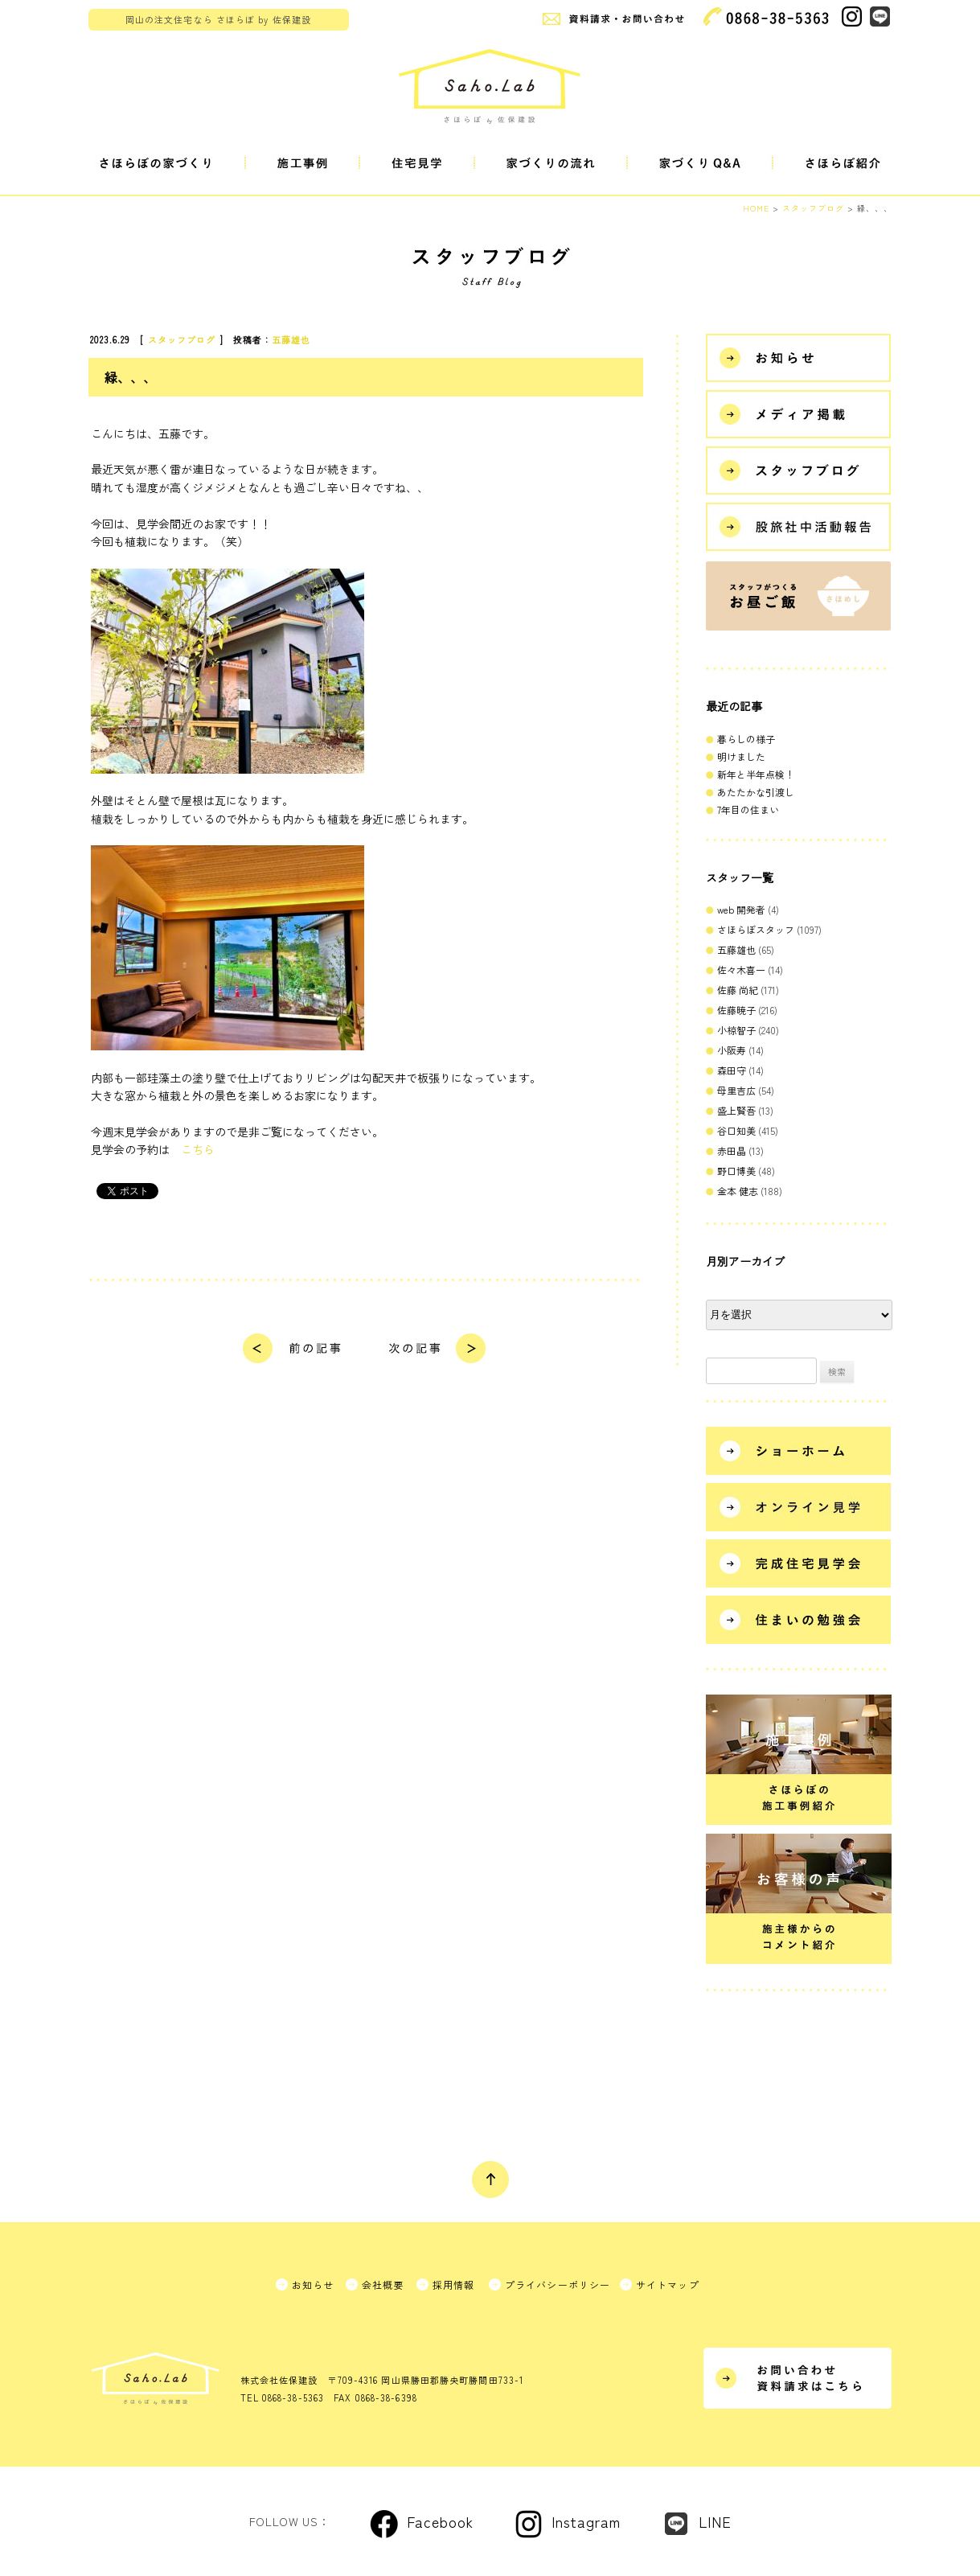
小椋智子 (736, 1030)
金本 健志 (737, 1191)
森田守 (731, 1070)
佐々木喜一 (741, 969)
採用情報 (454, 2284)
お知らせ (313, 2284)
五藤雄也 (291, 339)
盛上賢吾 (736, 1110)
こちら (198, 1149)
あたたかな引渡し (755, 792)
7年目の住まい (748, 809)
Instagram (586, 2521)
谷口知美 (736, 1130)
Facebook (440, 2521)
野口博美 (736, 1170)
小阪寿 (731, 1050)
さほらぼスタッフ (755, 929)
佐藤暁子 (736, 1010)
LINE (715, 2521)
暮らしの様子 (746, 739)
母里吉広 (736, 1090)
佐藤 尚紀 (737, 989)
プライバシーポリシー (558, 2284)
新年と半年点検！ (755, 774)
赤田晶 (731, 1150)
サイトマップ (667, 2284)
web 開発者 (741, 909)
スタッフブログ (182, 339)
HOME (756, 208)
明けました (741, 756)
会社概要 (383, 2284)
